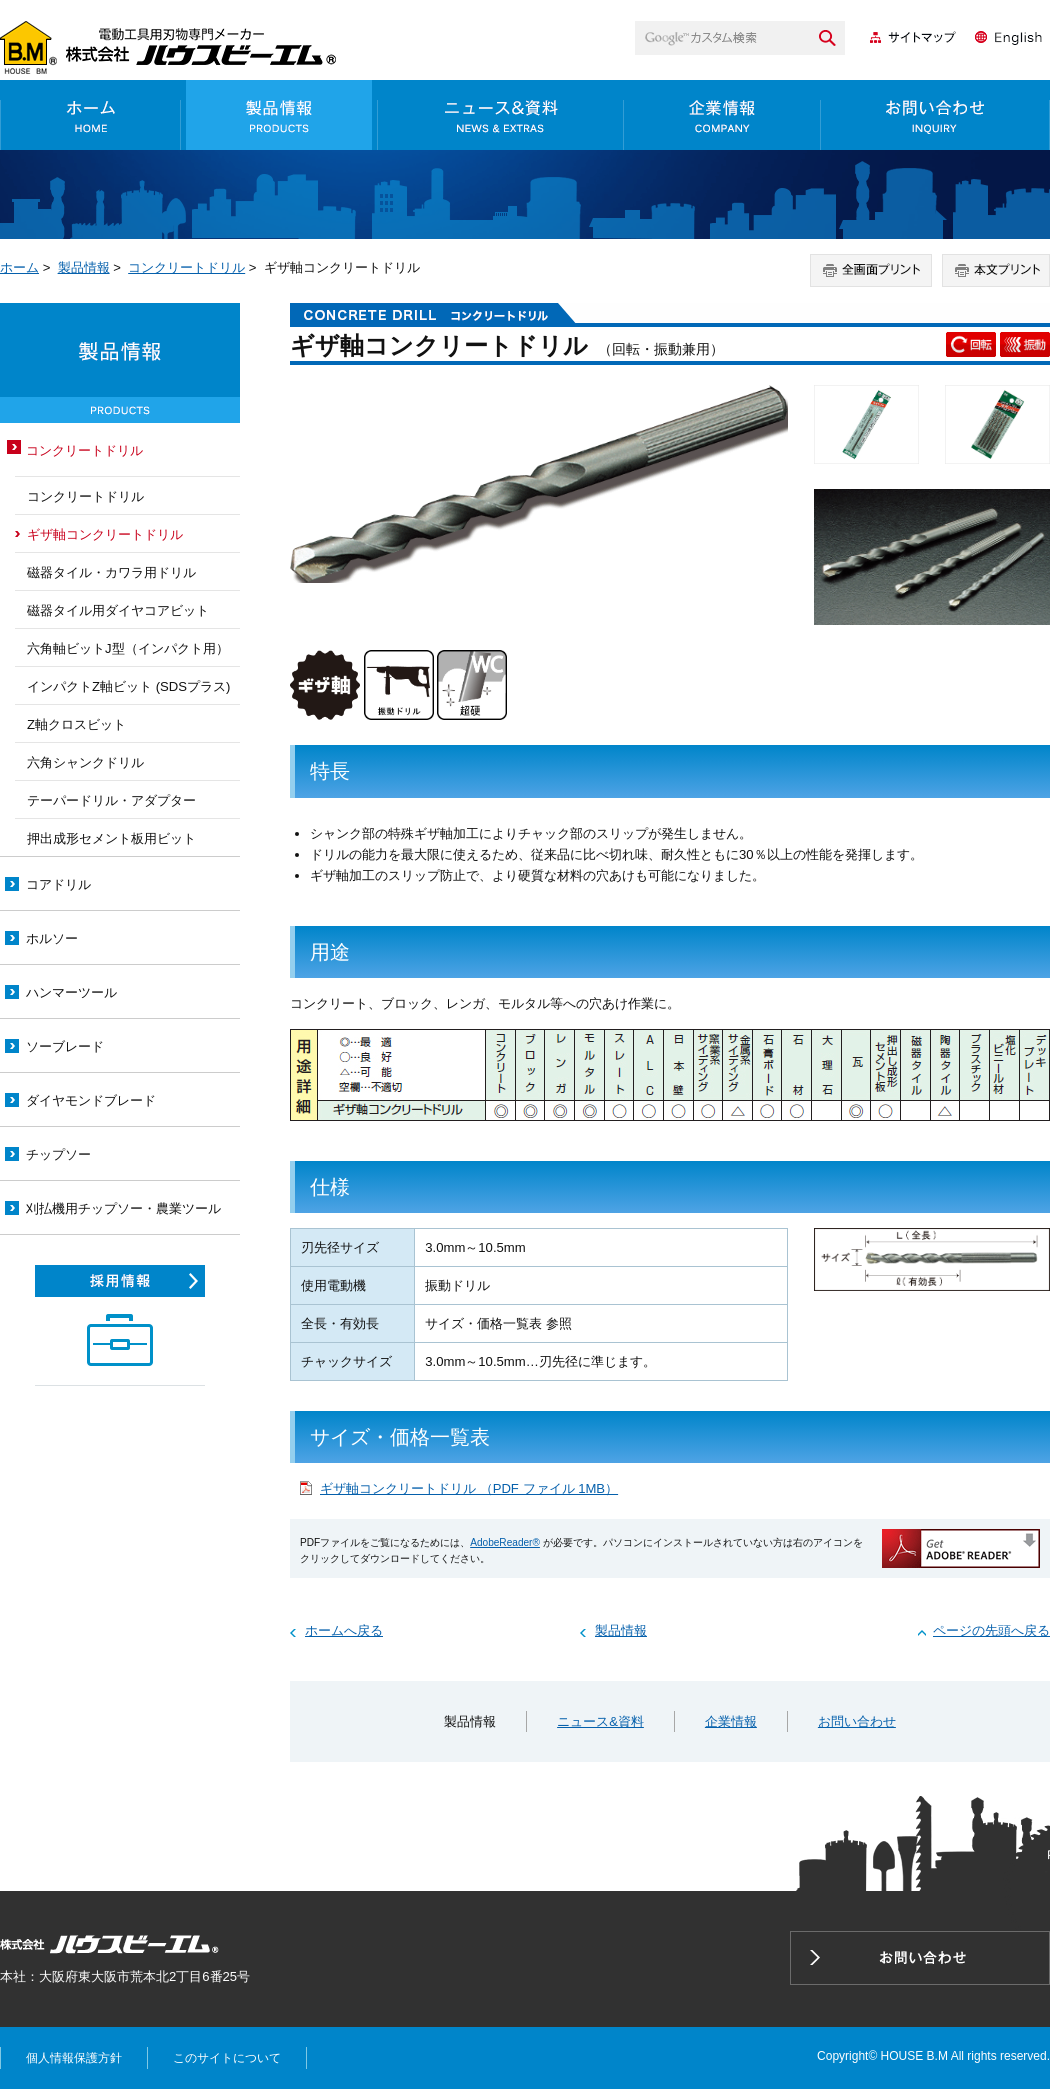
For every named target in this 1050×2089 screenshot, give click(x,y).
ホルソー (52, 938)
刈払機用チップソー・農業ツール (123, 1208)
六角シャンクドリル (85, 762)
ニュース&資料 (501, 115)
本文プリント (996, 270)
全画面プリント (871, 270)
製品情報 (279, 115)
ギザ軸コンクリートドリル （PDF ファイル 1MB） (469, 1488)
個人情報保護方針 (74, 2058)
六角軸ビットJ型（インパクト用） (128, 648)
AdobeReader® (505, 1542)
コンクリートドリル (186, 267)
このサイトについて (227, 2058)
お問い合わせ (935, 115)
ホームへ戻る (344, 1630)
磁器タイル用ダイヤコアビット (118, 610)
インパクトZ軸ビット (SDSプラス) (128, 686)
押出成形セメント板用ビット (111, 838)
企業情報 (722, 115)
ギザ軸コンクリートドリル (105, 534)
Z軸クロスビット (76, 724)
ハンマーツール (71, 992)
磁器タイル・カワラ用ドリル (111, 572)
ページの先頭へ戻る (991, 1630)
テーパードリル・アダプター (111, 800)
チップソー (58, 1154)
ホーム (90, 115)
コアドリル (58, 884)
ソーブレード (65, 1046)
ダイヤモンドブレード (91, 1100)
